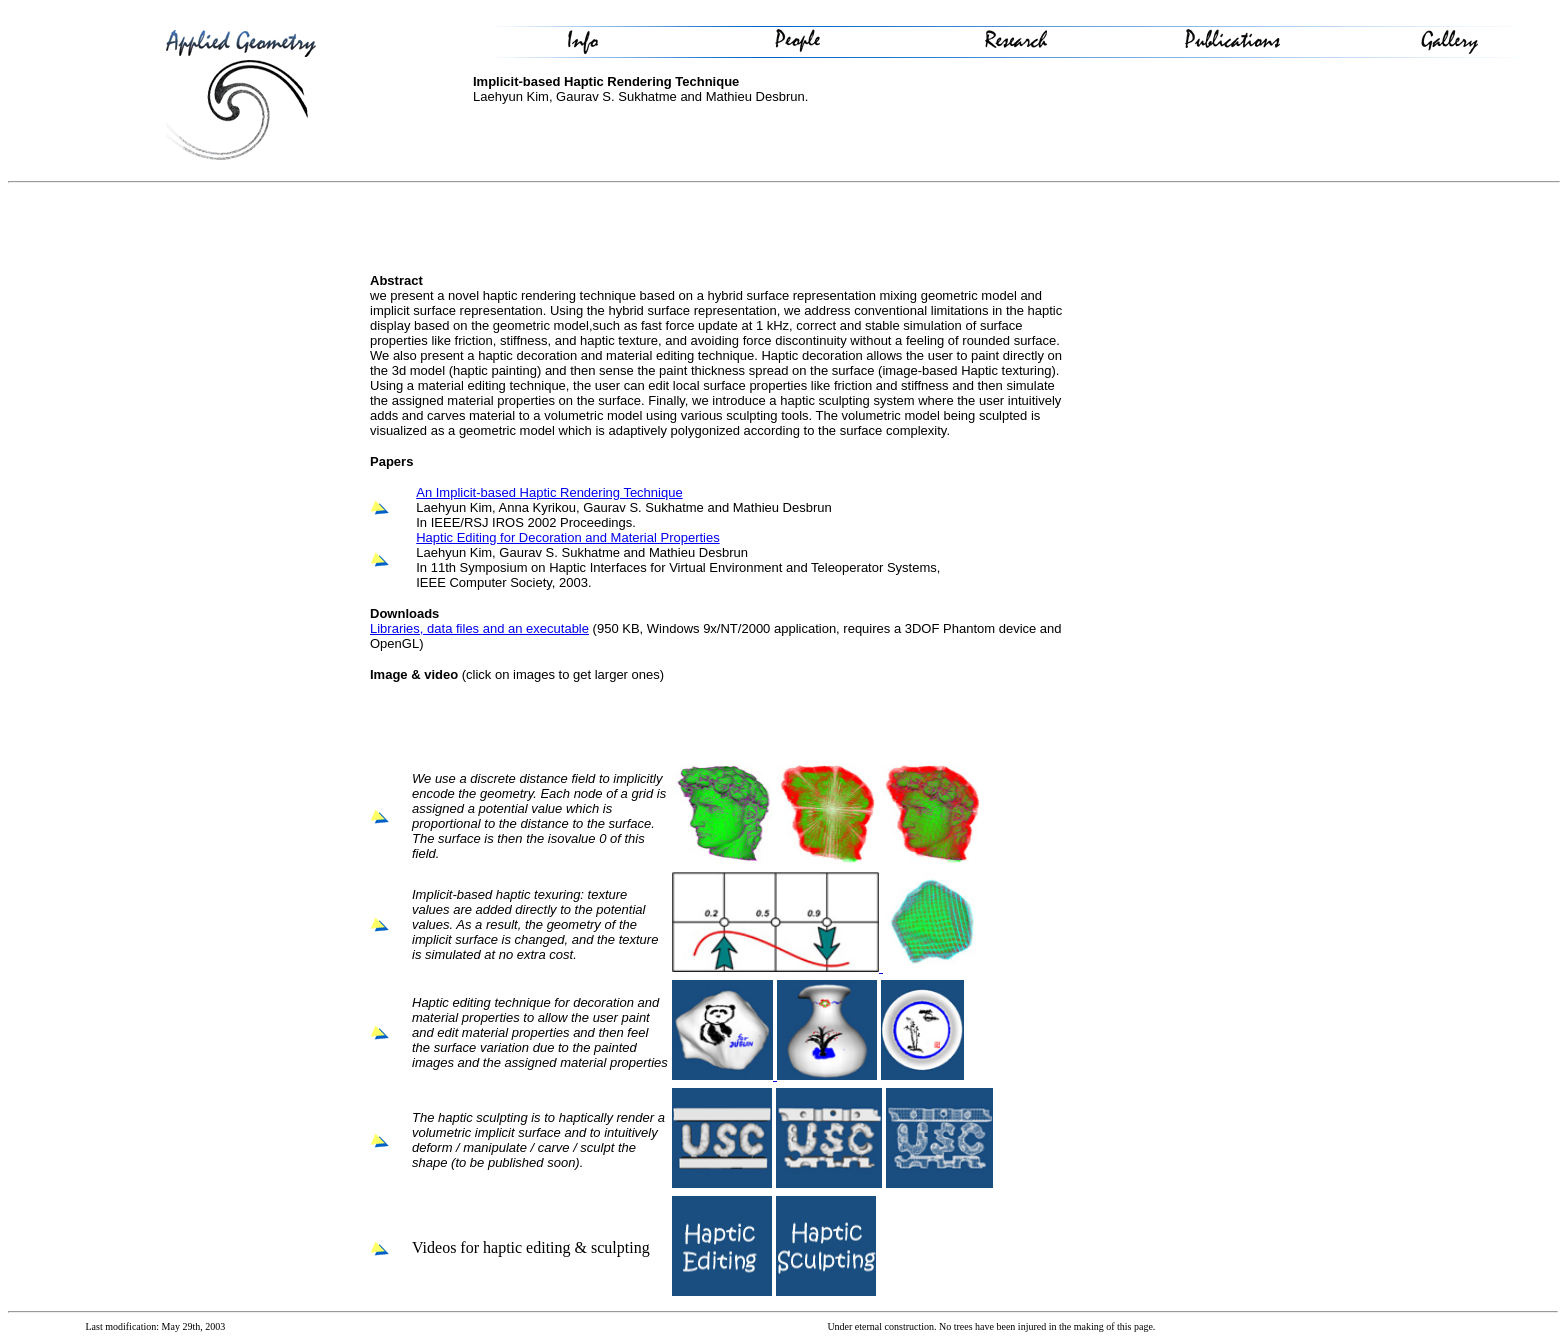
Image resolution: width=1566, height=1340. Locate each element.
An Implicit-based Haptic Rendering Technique (549, 492)
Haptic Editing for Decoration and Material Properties (567, 537)
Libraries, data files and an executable (479, 628)
